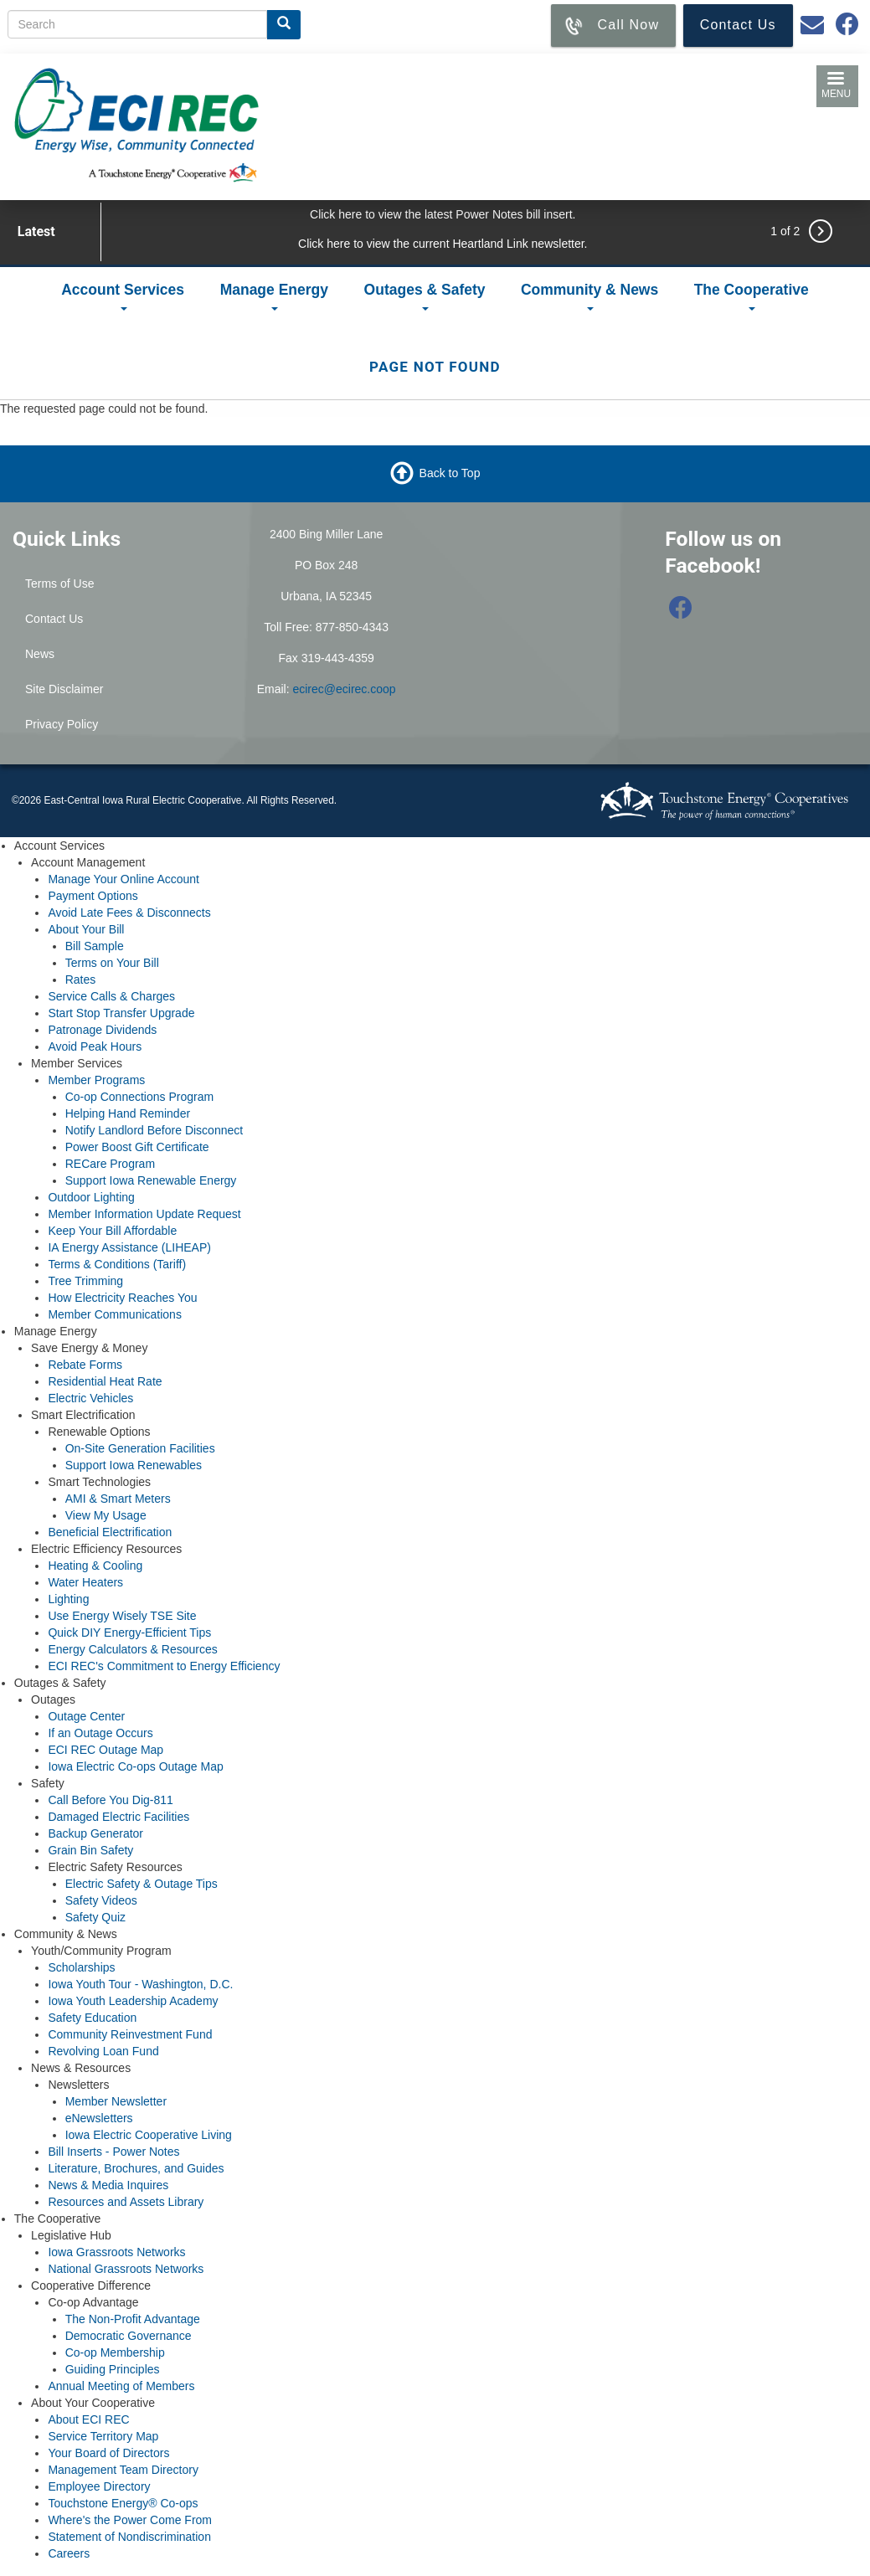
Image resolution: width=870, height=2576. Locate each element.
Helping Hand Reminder (127, 1113)
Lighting (68, 1599)
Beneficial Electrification (110, 1532)
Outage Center (86, 1716)
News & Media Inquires (108, 2185)
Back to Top (450, 473)
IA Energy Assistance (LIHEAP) (129, 1247)
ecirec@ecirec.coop (343, 689)
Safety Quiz (95, 1917)
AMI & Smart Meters (118, 1498)
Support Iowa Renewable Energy (151, 1180)
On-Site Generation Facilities (140, 1448)
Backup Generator (95, 1833)
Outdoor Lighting (91, 1197)
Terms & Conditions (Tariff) (117, 1264)
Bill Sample (94, 946)
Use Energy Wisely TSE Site (122, 1615)
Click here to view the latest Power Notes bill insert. (442, 214)
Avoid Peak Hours (95, 1046)
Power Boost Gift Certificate (137, 1147)
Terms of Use (59, 583)
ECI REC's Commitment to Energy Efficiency (164, 1666)
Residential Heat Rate (105, 1381)
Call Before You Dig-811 (110, 1800)
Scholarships (81, 1967)
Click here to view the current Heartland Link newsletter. (443, 243)
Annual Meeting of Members (121, 2386)
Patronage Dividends (102, 1029)
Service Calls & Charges (111, 996)
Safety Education (92, 2017)
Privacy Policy (61, 724)
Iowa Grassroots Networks (116, 2252)
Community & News (589, 296)
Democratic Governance (128, 2335)
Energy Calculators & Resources (132, 1649)
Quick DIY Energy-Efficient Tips (129, 1632)
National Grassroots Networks (125, 2268)
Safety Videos (101, 1900)
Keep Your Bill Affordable (112, 1230)
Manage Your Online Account (123, 879)
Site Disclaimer (64, 689)
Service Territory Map (103, 2436)
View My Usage (106, 1515)
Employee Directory (99, 2486)
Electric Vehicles (90, 1398)
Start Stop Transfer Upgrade (121, 1013)
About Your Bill (86, 929)
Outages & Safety (425, 296)
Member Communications (115, 1314)
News (39, 654)
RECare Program (110, 1163)
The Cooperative (751, 296)
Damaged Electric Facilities (118, 1816)
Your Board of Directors (108, 2453)
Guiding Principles (112, 2369)
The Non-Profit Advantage (132, 2319)
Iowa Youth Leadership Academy (133, 2001)
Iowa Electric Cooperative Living (148, 2135)
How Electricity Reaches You (122, 1297)
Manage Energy (274, 296)
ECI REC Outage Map (105, 1749)
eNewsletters (99, 2118)
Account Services (122, 296)
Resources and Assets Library (125, 2201)
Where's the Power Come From (130, 2520)
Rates (80, 979)
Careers (69, 2553)
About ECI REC (88, 2419)
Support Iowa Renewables (133, 1465)
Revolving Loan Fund (103, 2051)
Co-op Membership (115, 2352)
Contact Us (54, 618)
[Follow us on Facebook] (680, 612)
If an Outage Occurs (100, 1733)
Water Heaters (85, 1582)
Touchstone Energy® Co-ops (123, 2503)
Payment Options (92, 895)
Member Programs (96, 1080)
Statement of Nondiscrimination (129, 2536)
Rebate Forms (85, 1364)
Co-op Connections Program (139, 1096)
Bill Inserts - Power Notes (113, 2151)
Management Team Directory (123, 2469)
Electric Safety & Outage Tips (141, 1883)
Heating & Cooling (95, 1565)
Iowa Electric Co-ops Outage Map (135, 1766)
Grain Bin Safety (90, 1850)
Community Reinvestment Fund (130, 2034)
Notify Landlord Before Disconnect (154, 1130)
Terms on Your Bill (112, 962)
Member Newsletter (116, 2101)
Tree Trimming (85, 1281)
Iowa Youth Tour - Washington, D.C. (140, 1984)
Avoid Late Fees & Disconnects (129, 912)
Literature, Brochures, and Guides (136, 2168)
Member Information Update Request (144, 1214)
